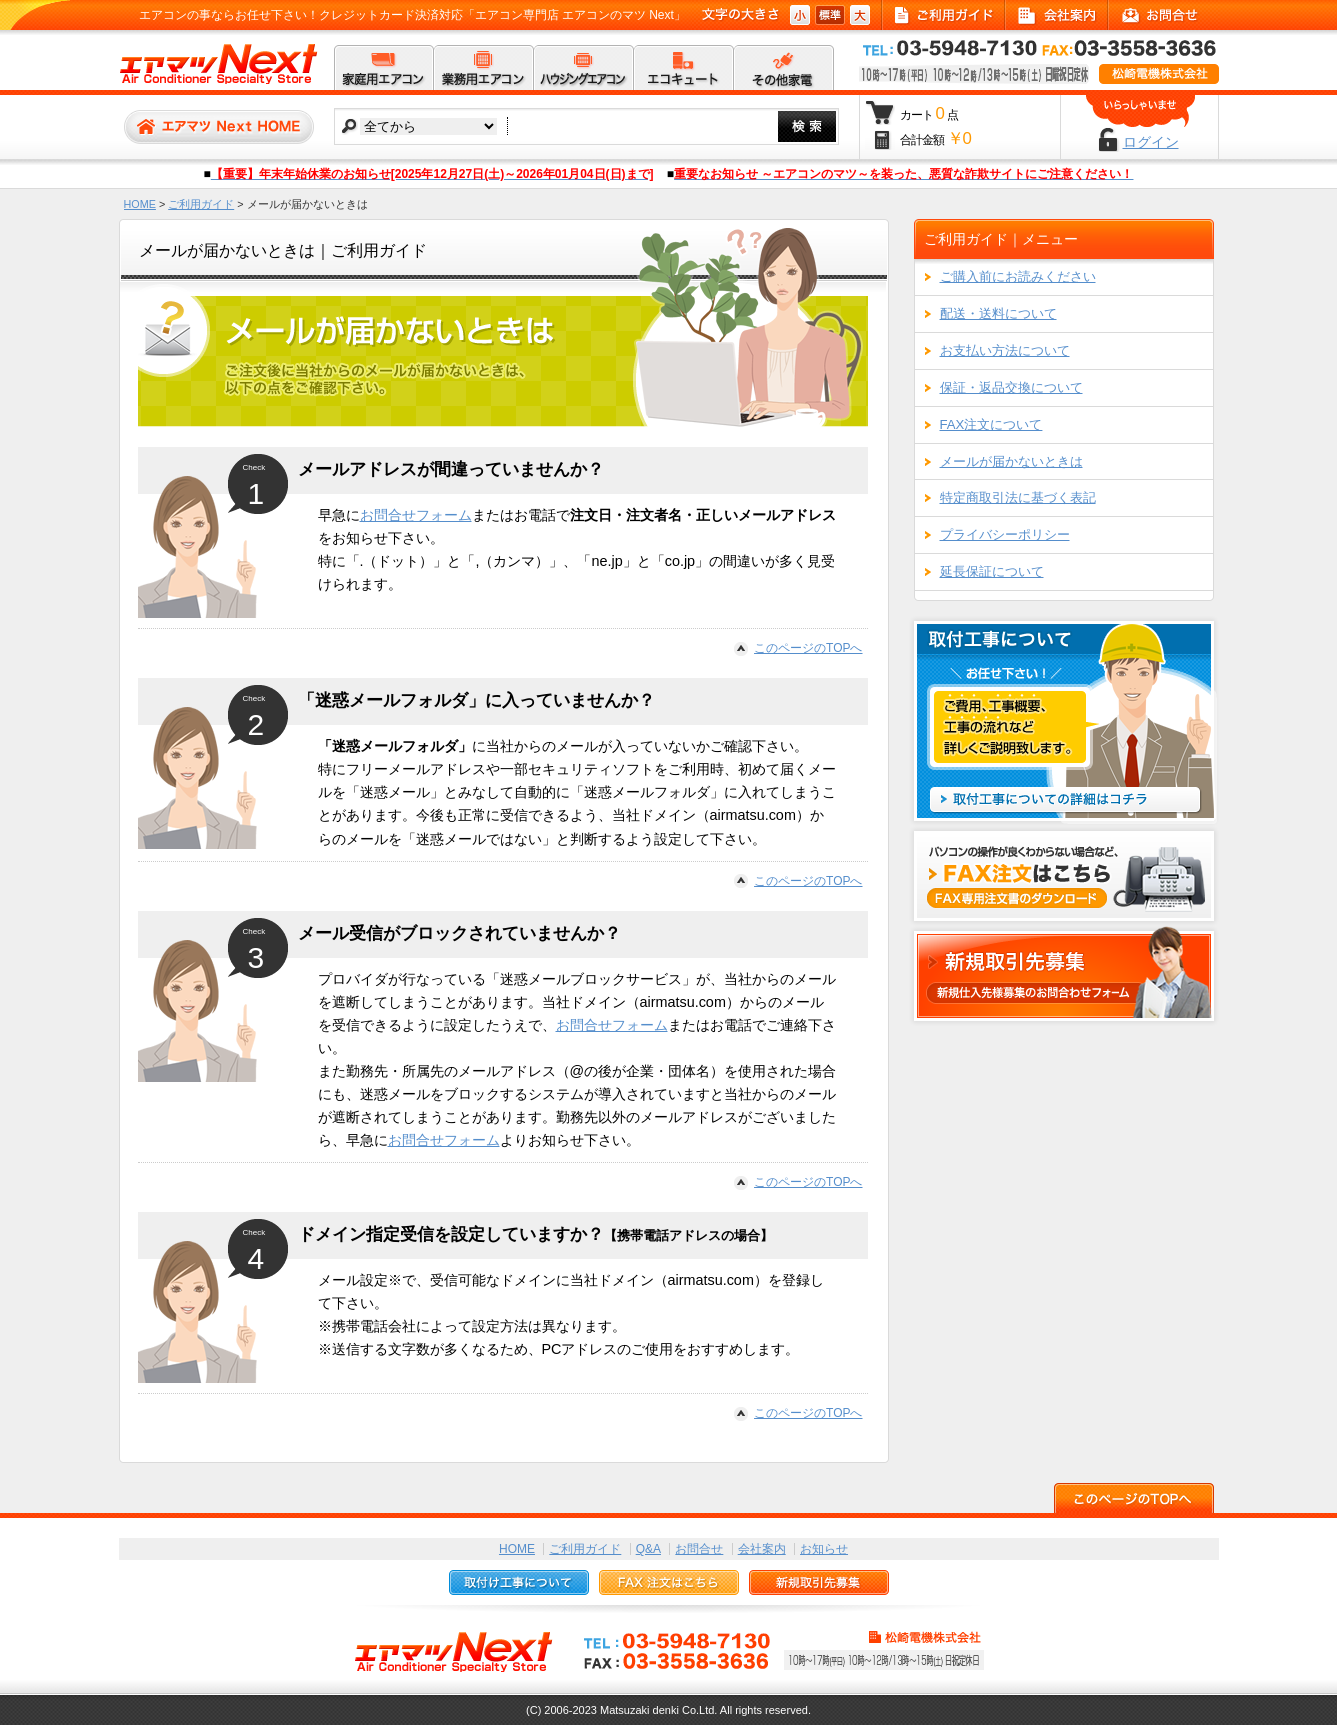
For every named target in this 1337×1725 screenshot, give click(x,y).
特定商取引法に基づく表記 (1018, 497)
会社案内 (762, 1549)
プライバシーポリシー (1005, 534)
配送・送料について (998, 313)
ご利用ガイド (201, 204)
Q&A (648, 1549)
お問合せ (699, 1549)
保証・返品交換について (1011, 387)
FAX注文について (991, 424)
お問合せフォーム (416, 515)
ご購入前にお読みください (1018, 276)
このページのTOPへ (808, 648)
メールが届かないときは (1011, 461)
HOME (140, 204)
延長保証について (992, 571)
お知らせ (824, 1549)
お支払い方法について (1005, 350)
